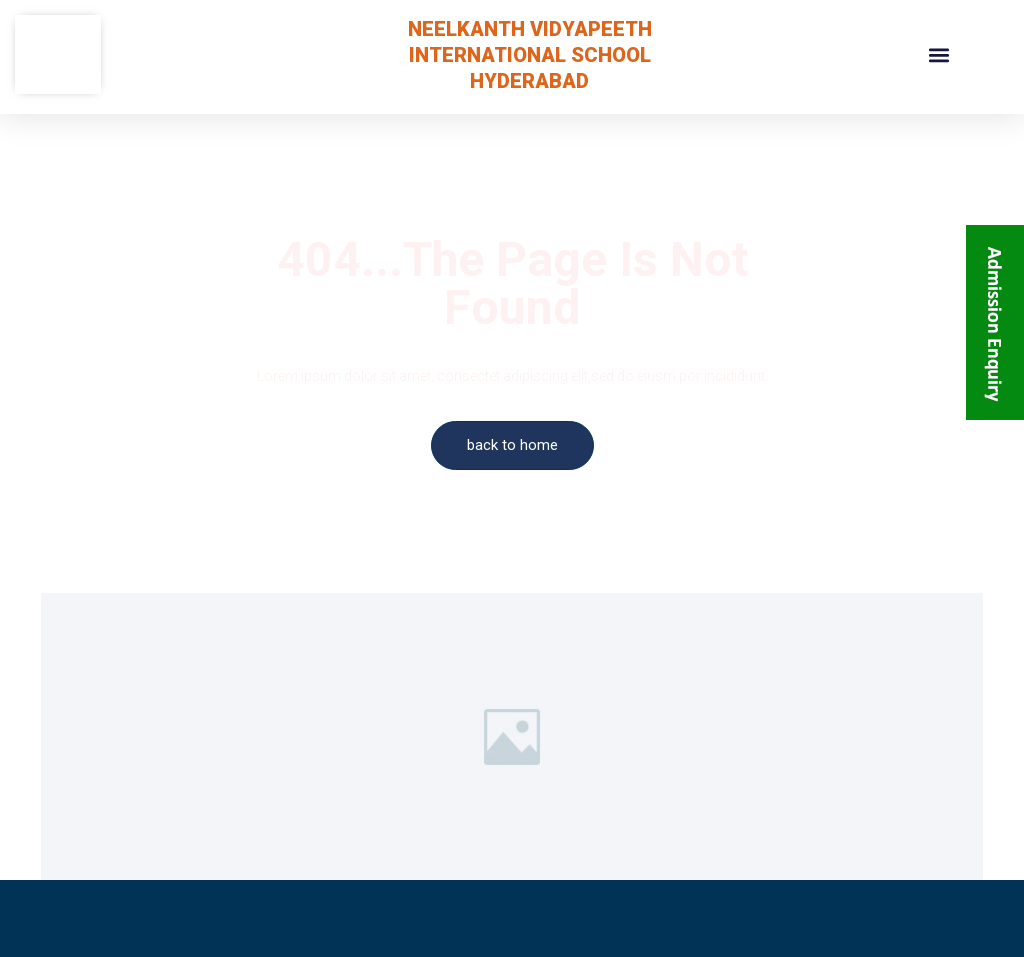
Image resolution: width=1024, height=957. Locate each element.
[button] (938, 54)
